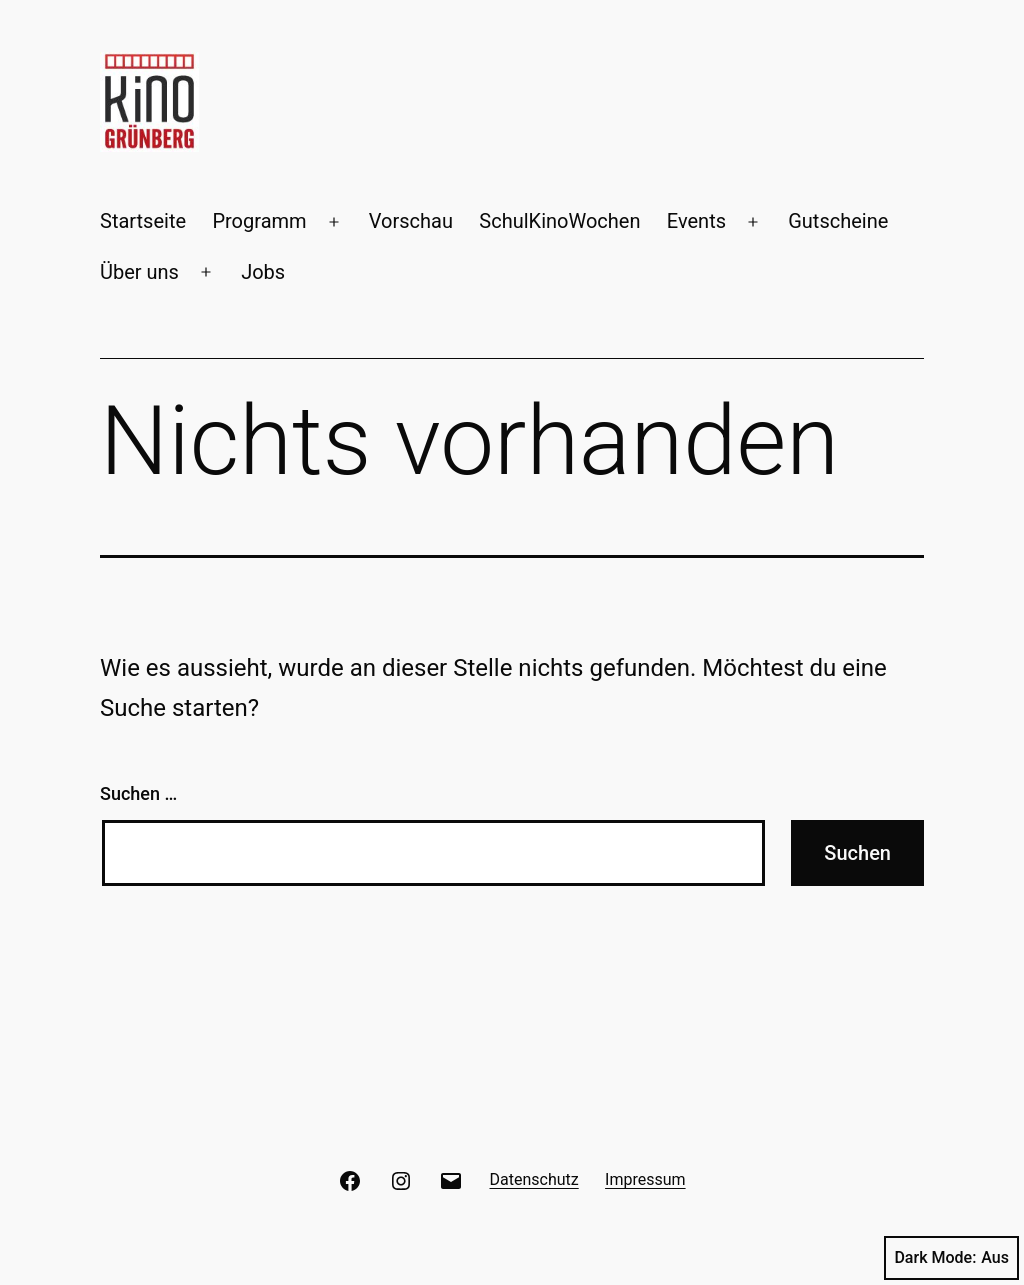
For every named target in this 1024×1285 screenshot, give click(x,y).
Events (696, 221)
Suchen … (138, 793)
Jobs (263, 272)
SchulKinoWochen (559, 221)
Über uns (139, 272)
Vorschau (411, 221)
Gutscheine (838, 221)
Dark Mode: (951, 1258)
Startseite (143, 221)
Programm (259, 221)
